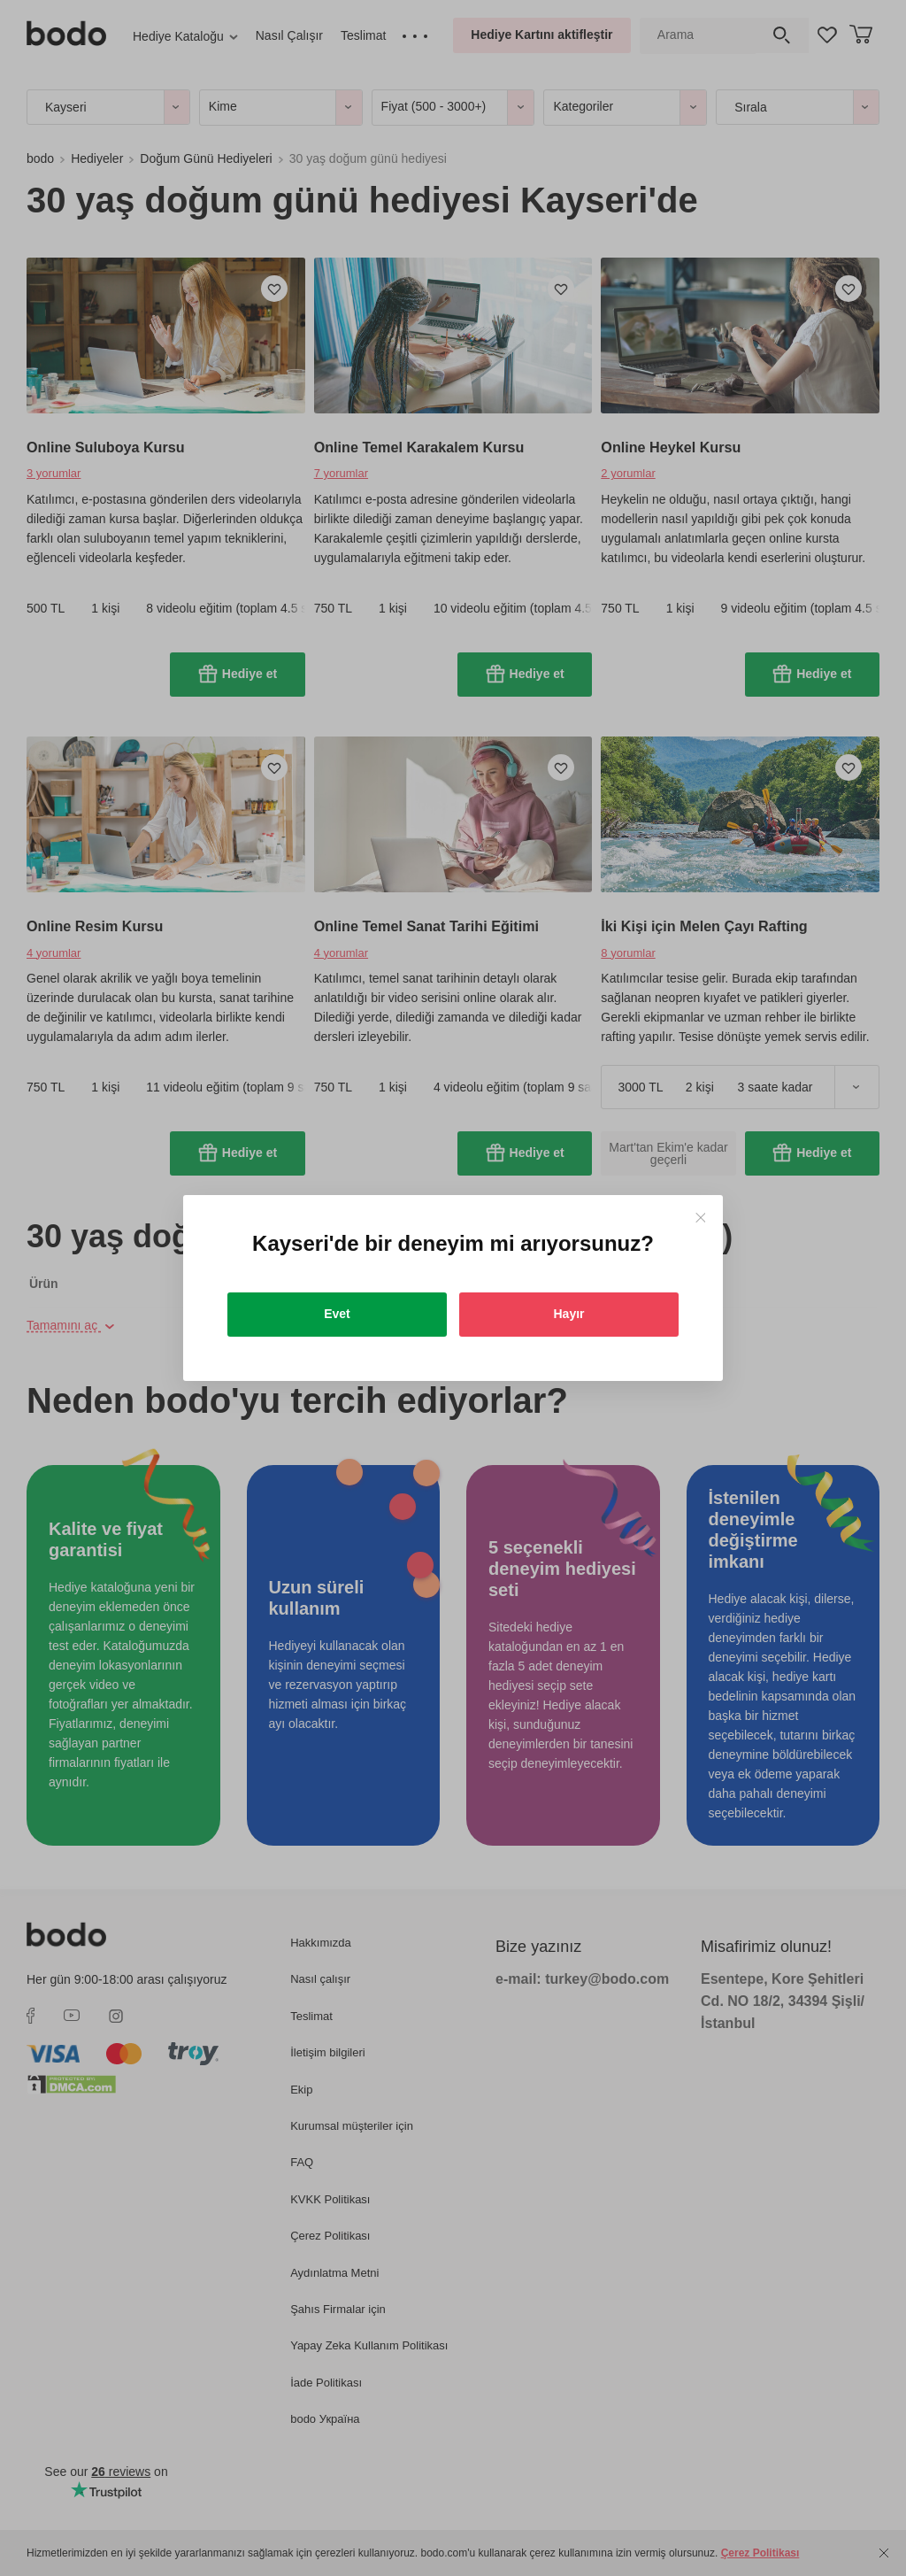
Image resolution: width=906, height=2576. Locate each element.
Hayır (568, 1314)
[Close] (700, 1217)
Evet (337, 1314)
